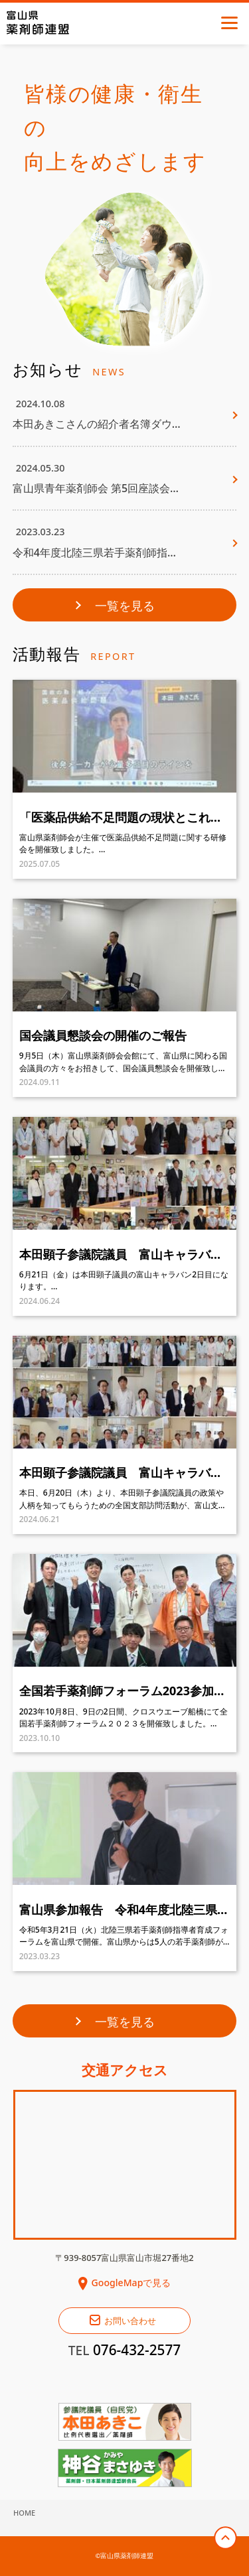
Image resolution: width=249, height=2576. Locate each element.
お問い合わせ (130, 2321)
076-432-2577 (137, 2350)
